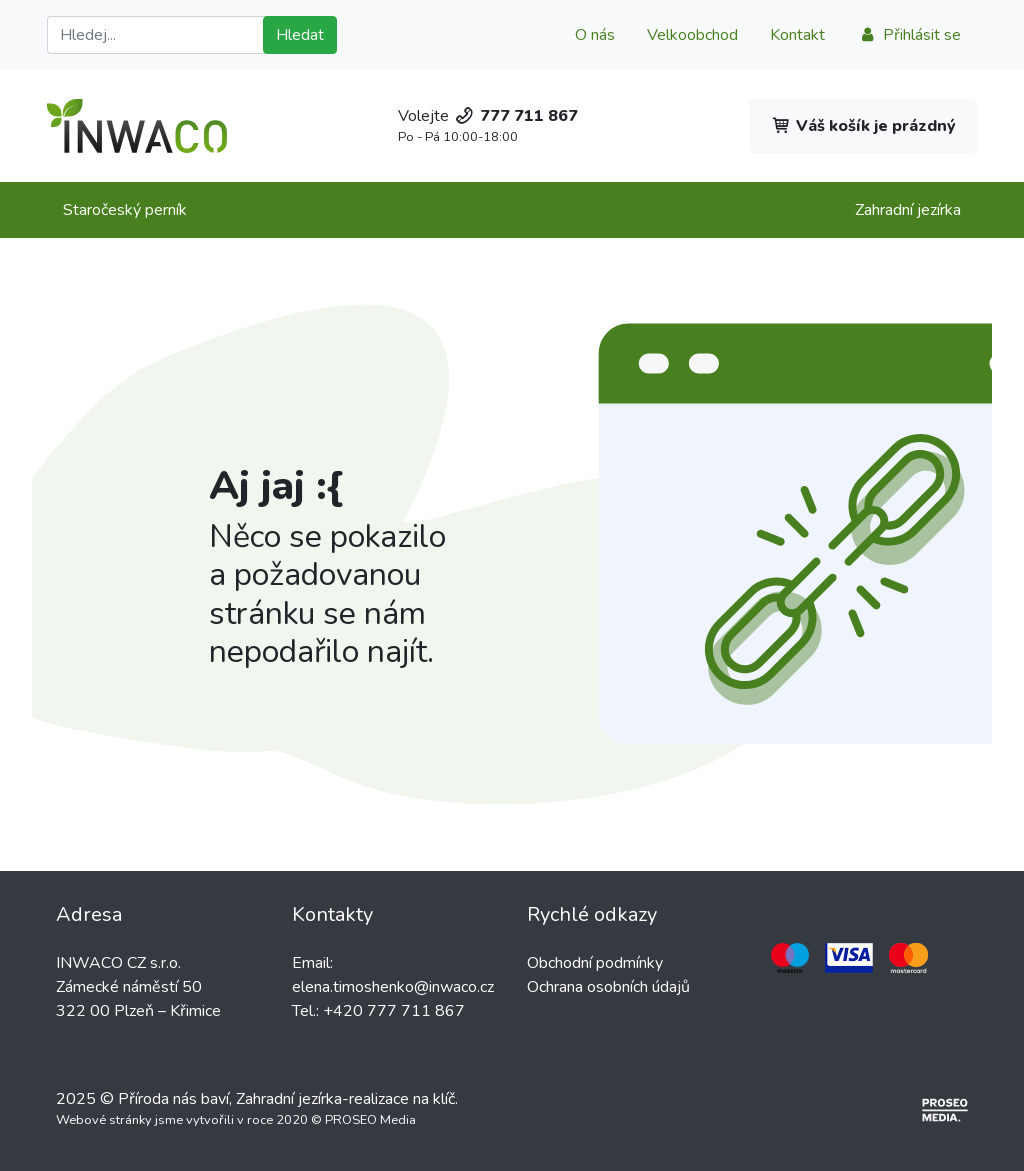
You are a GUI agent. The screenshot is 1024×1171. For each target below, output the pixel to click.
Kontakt (797, 35)
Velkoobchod (692, 35)
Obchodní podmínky (595, 963)
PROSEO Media (370, 1120)
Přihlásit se (909, 35)
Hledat (300, 35)
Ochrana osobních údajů (608, 987)
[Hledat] (159, 35)
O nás (595, 35)
